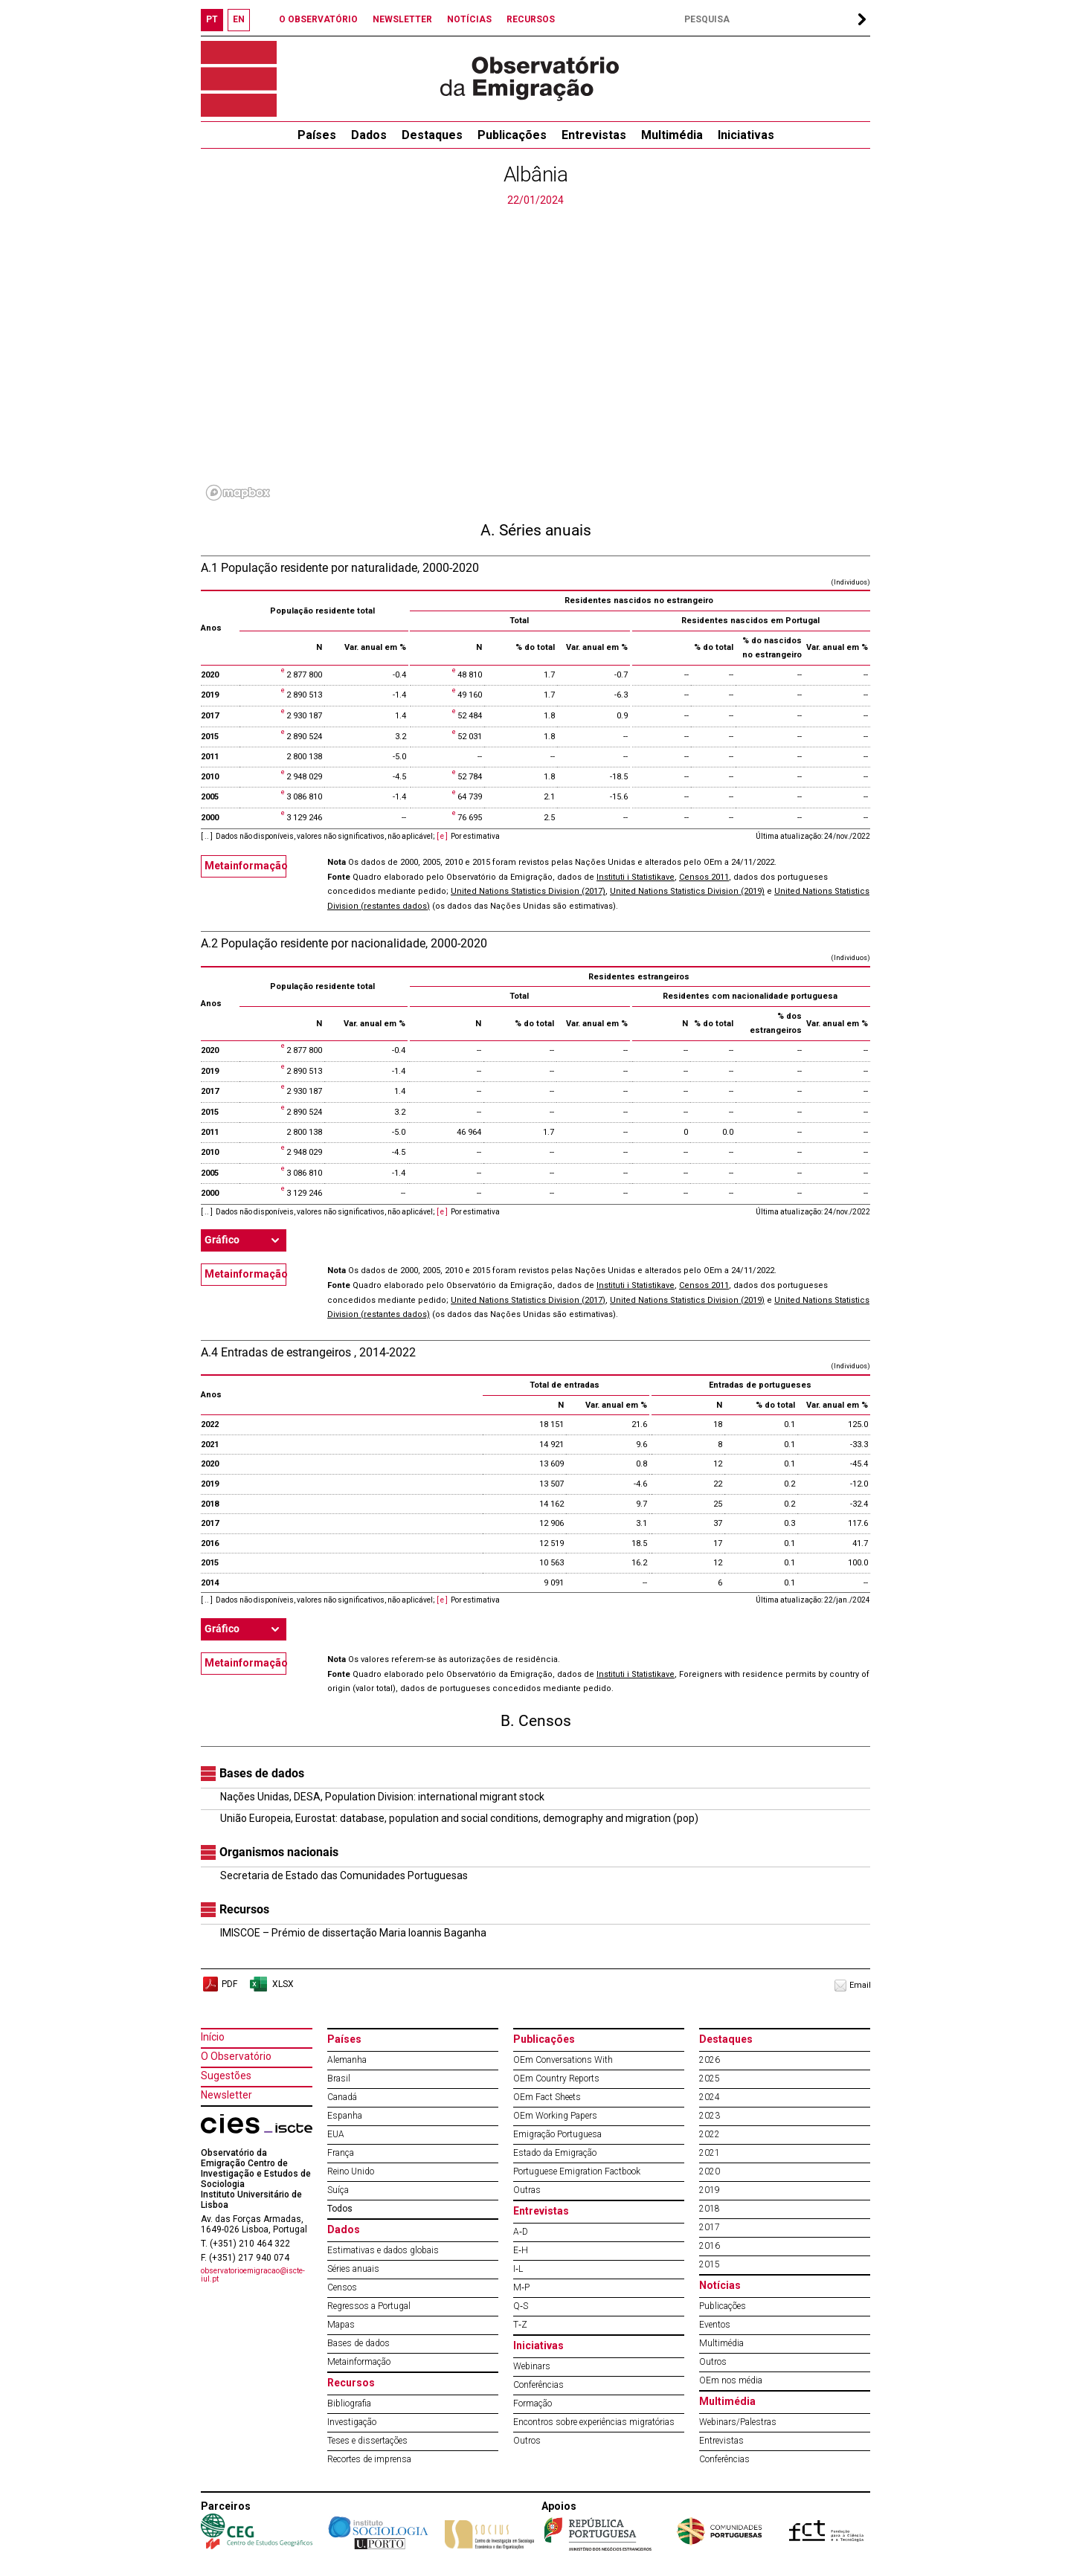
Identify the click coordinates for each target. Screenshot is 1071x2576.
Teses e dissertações (367, 2440)
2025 (709, 2078)
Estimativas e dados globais (383, 2250)
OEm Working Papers (555, 2115)
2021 (709, 2153)
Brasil (338, 2078)
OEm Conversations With (563, 2060)
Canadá (342, 2097)
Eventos (714, 2324)
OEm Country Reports (556, 2078)
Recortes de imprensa (369, 2459)
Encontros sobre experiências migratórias (594, 2422)
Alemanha (347, 2060)
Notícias (720, 2285)
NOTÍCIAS (469, 19)
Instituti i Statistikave (635, 877)
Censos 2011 (704, 877)
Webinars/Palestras (737, 2422)
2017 (709, 2227)
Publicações (512, 135)
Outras (527, 2190)
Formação (532, 2403)
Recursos (351, 2383)
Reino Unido (350, 2171)
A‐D (520, 2231)
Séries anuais (353, 2269)
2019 (709, 2190)
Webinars (531, 2366)
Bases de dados (358, 2343)
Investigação (351, 2422)
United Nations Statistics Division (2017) (528, 891)
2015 (709, 2264)
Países (344, 2039)
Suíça (338, 2190)
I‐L (518, 2269)
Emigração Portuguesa (557, 2134)
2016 (709, 2246)
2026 (709, 2060)
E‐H (520, 2250)
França (340, 2153)
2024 (709, 2097)
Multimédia (672, 135)
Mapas (341, 2324)
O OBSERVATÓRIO (318, 19)
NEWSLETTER (402, 19)
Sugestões (226, 2075)
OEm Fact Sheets (547, 2097)
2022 (709, 2134)
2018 (709, 2208)
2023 (709, 2115)
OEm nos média (730, 2380)
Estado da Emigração (554, 2153)
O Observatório (236, 2056)
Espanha (344, 2115)
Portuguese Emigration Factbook (576, 2171)
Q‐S (520, 2306)
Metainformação (245, 866)
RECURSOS (530, 19)
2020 (709, 2171)
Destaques (432, 135)
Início (213, 2037)
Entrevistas (594, 135)
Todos (340, 2208)
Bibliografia (349, 2403)
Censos (342, 2287)
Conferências (538, 2385)
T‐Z (520, 2324)
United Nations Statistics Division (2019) (687, 891)
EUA (335, 2134)
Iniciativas (746, 135)
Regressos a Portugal (369, 2306)
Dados (369, 135)
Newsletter (226, 2095)
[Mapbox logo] (238, 492)
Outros (527, 2440)
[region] (535, 357)
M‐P (521, 2287)
